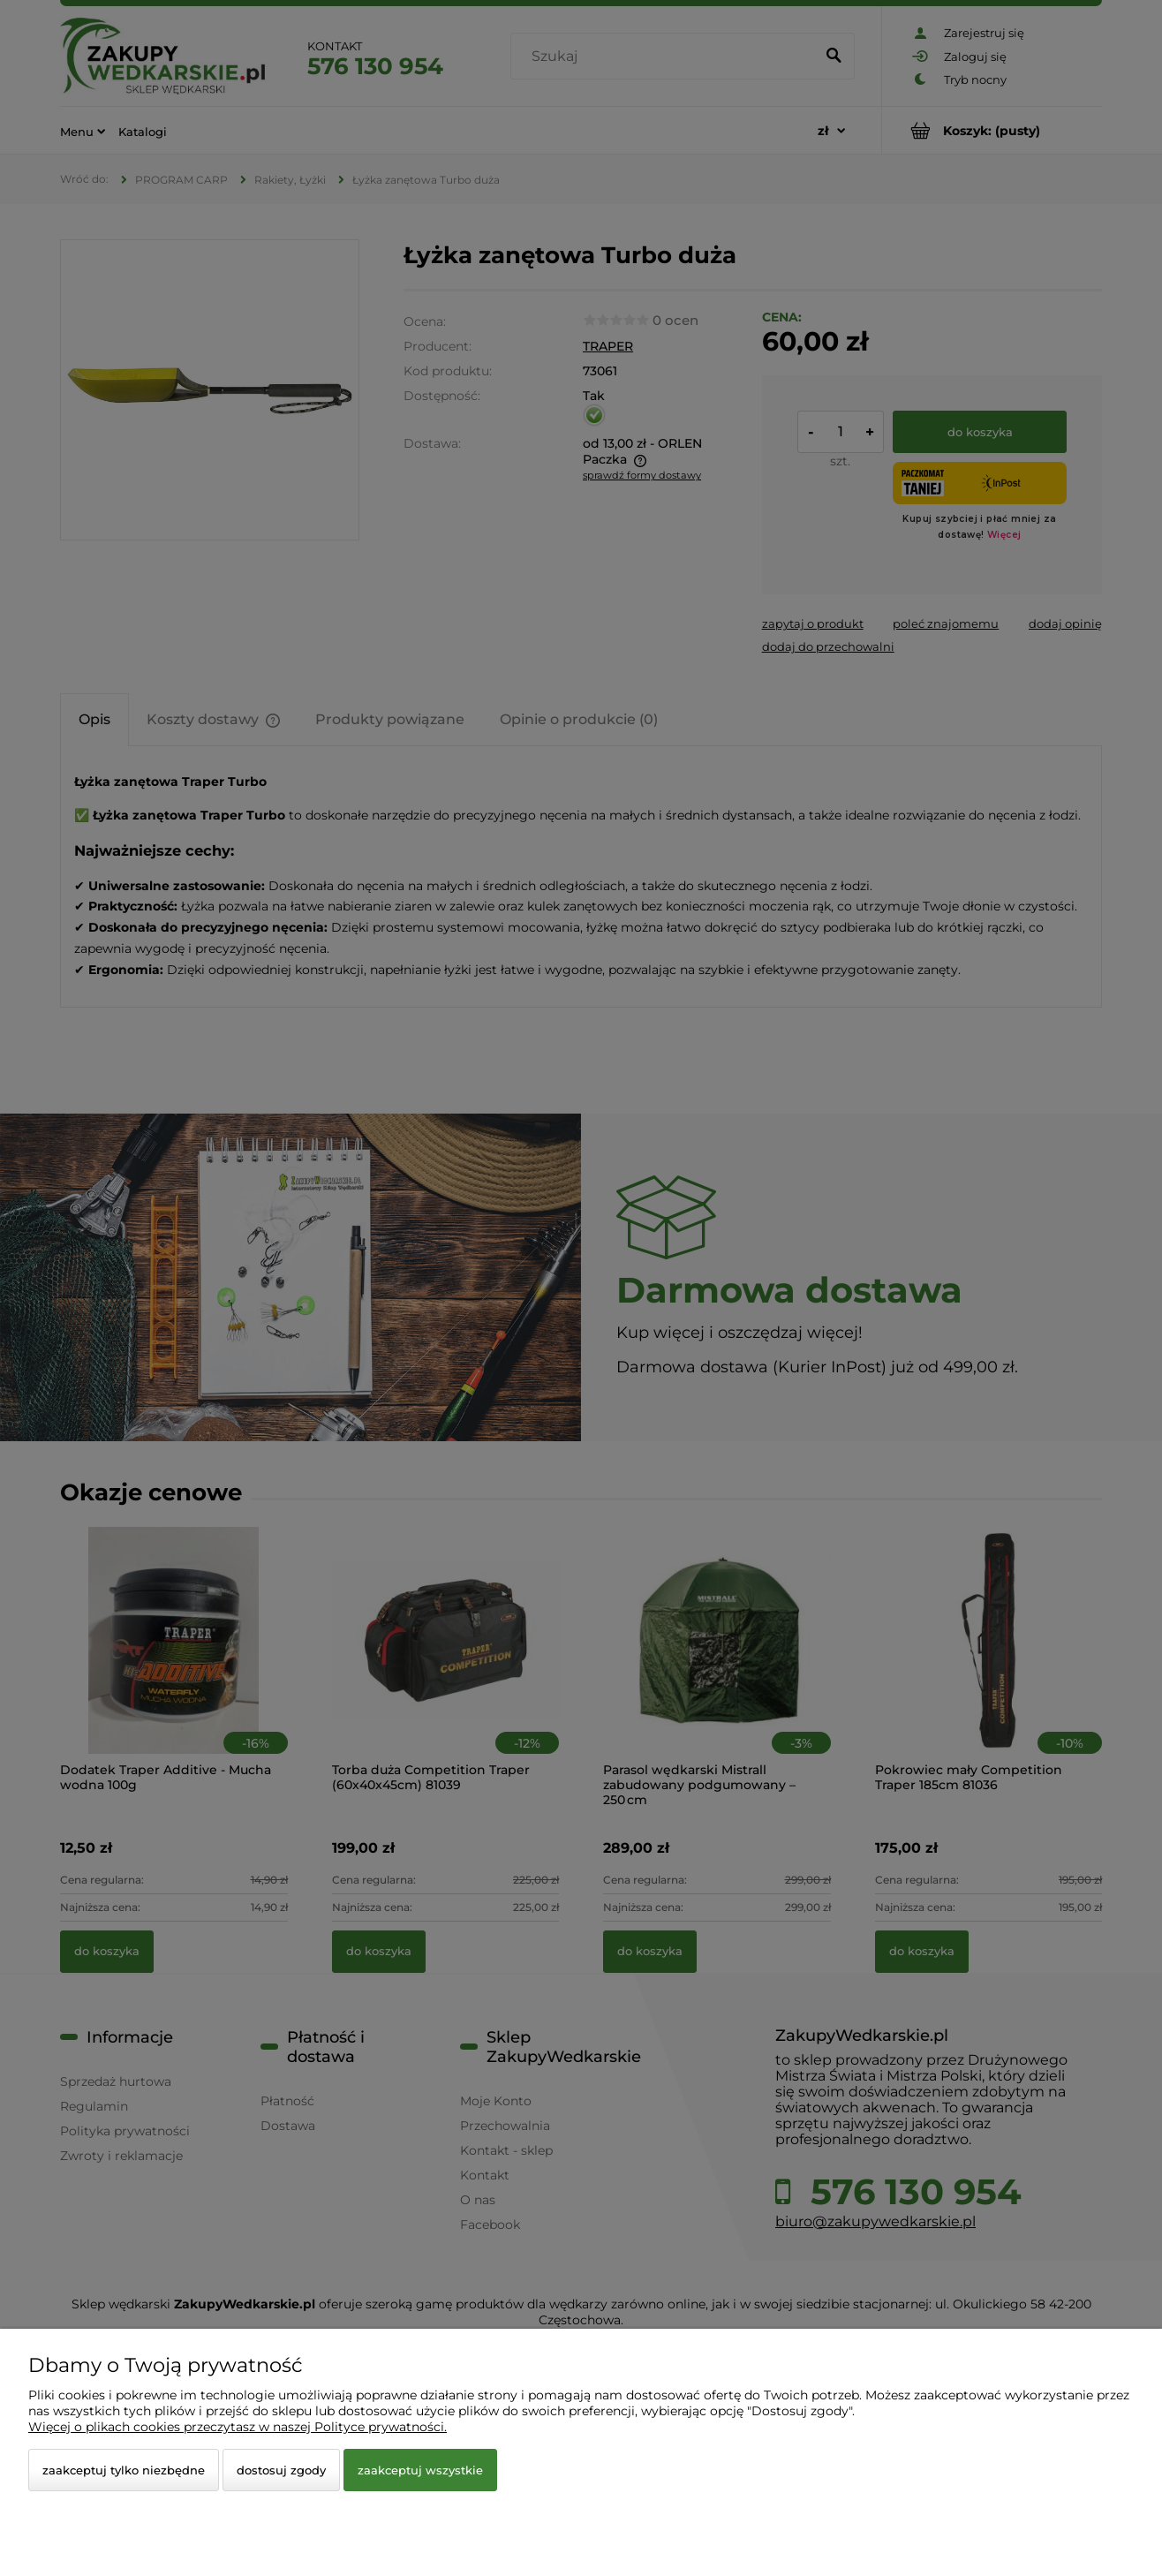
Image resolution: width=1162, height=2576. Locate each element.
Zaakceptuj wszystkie (420, 2470)
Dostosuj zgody (281, 2470)
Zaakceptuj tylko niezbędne (123, 2470)
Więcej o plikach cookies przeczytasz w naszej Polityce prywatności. (237, 2427)
